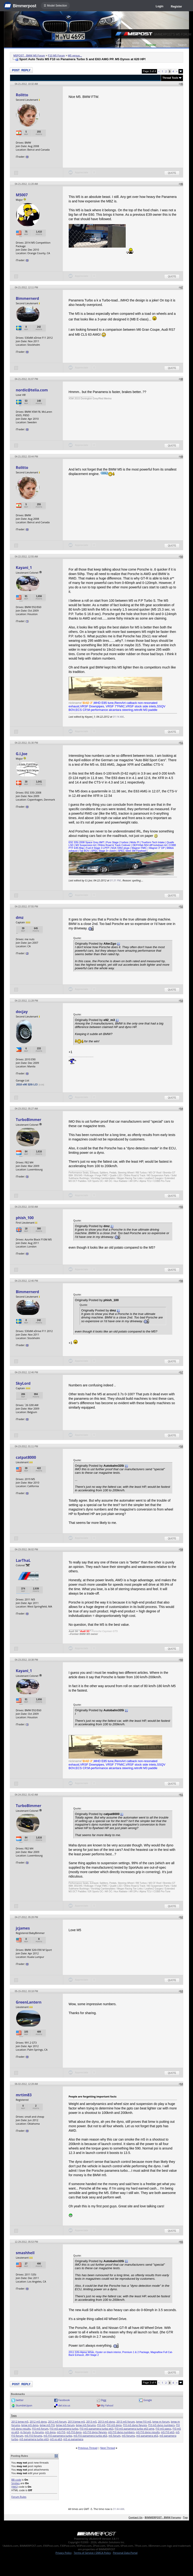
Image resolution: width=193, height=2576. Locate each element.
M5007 (22, 194)
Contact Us (136, 2517)
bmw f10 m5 (143, 2421)
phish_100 (25, 1217)
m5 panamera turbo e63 (34, 2439)
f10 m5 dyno (114, 2425)
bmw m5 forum (65, 2425)
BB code (16, 2479)
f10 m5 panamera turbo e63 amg (134, 2428)
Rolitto (22, 94)
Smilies (15, 2483)
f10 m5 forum (40, 2428)
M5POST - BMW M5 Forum (29, 55)
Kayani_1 (24, 567)
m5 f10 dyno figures (95, 2432)
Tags (14, 2415)
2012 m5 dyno (38, 2421)
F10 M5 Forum (56, 55)
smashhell (25, 2252)
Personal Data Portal (125, 2552)
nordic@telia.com (32, 390)
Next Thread (107, 2448)
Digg (103, 2400)
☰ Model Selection (55, 5)
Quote (172, 173)
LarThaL (23, 1560)
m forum (25, 2432)
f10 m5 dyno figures (135, 2425)
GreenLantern (29, 2002)
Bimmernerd (27, 298)
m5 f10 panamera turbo (57, 2435)
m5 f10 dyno (74, 2432)
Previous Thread (87, 2448)
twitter (20, 2400)
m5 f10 (61, 2432)
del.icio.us (64, 2405)
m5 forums (128, 2435)
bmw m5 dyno (29, 2425)
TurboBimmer (28, 1119)
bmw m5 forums (86, 2425)
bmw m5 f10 (47, 2425)
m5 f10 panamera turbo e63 (90, 2435)
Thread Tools (170, 77)
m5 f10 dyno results (148, 2432)
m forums (38, 2432)
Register (176, 6)
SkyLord (23, 1383)
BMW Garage (119, 44)
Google (147, 2400)
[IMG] (14, 2486)
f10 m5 (101, 2425)
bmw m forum (160, 2421)
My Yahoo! (107, 2405)
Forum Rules (18, 2496)
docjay (22, 1011)
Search (182, 45)
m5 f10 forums (33, 2435)
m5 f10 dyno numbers (121, 2432)
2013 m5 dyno (106, 2421)
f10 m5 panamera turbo (64, 2428)
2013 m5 (91, 2421)
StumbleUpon (24, 2405)
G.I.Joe (22, 753)
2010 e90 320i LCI (27, 1084)
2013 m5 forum (125, 2421)
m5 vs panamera (73, 2439)
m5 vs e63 (56, 2439)
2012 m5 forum (57, 2421)
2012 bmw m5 (20, 2421)
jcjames (23, 1928)
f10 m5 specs (163, 2428)
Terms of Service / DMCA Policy (92, 2552)
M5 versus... (75, 55)
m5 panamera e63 (147, 2435)
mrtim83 (24, 2094)
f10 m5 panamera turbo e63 (96, 2428)
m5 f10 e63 (167, 2432)
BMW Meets (136, 44)
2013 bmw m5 (76, 2421)
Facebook (64, 2400)
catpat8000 (26, 1457)
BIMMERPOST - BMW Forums (163, 2517)
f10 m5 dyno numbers (161, 2425)
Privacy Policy (64, 2552)
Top (185, 2517)
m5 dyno (50, 2432)
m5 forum (114, 2435)
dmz (20, 917)
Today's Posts (167, 44)
